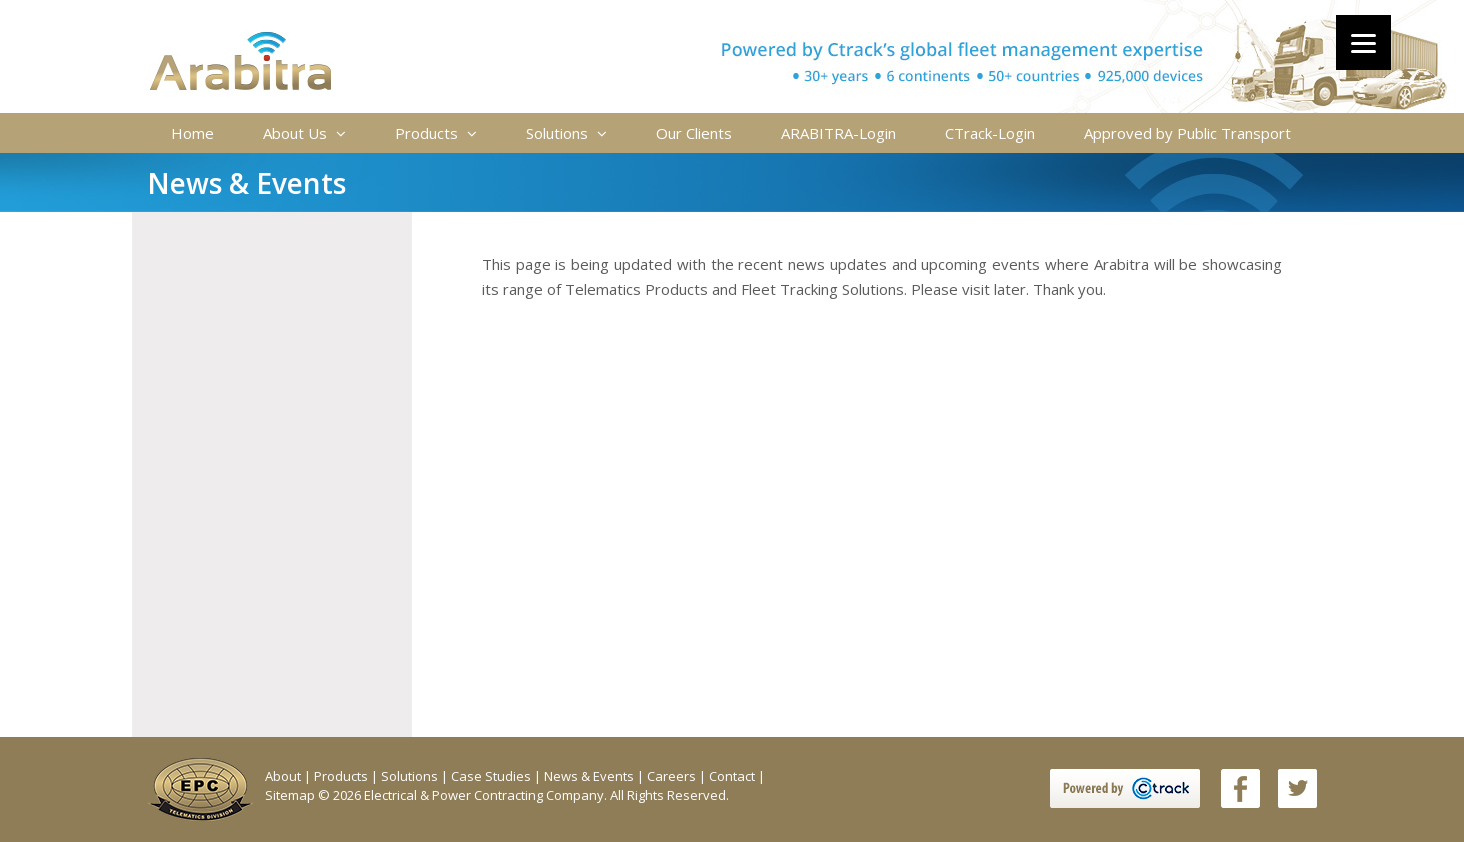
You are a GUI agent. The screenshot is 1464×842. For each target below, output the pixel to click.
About (284, 776)
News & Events (590, 776)
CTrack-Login (990, 133)
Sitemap (291, 795)
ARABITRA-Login (838, 133)
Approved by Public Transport (1187, 133)
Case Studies (492, 776)
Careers (673, 776)
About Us (304, 133)
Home (192, 133)
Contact (733, 776)
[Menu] (1363, 42)
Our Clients (694, 133)
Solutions (566, 133)
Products (436, 133)
